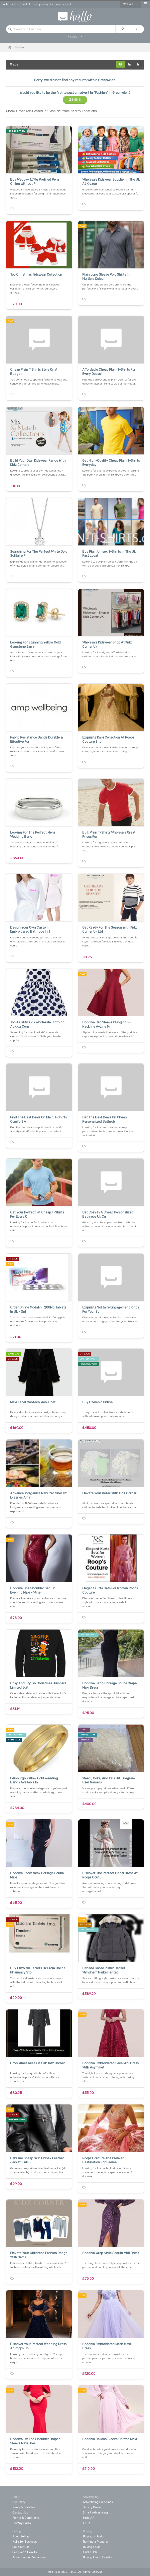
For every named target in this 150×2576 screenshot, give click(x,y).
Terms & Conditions (25, 2518)
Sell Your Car (20, 2547)
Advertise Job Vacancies (29, 2557)
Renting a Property (96, 2541)
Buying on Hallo (93, 2536)
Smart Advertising (95, 2512)
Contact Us (20, 2512)
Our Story (18, 2502)
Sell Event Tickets (24, 2552)
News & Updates (23, 2507)
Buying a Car (91, 2547)
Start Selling (20, 2536)
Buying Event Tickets (97, 2557)
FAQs (86, 2523)
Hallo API (89, 2518)
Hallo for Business (24, 2541)
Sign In (75, 99)
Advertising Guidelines (98, 2502)
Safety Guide (92, 2507)
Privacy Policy (21, 2523)
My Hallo (130, 4)
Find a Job (90, 2552)
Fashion (75, 36)
